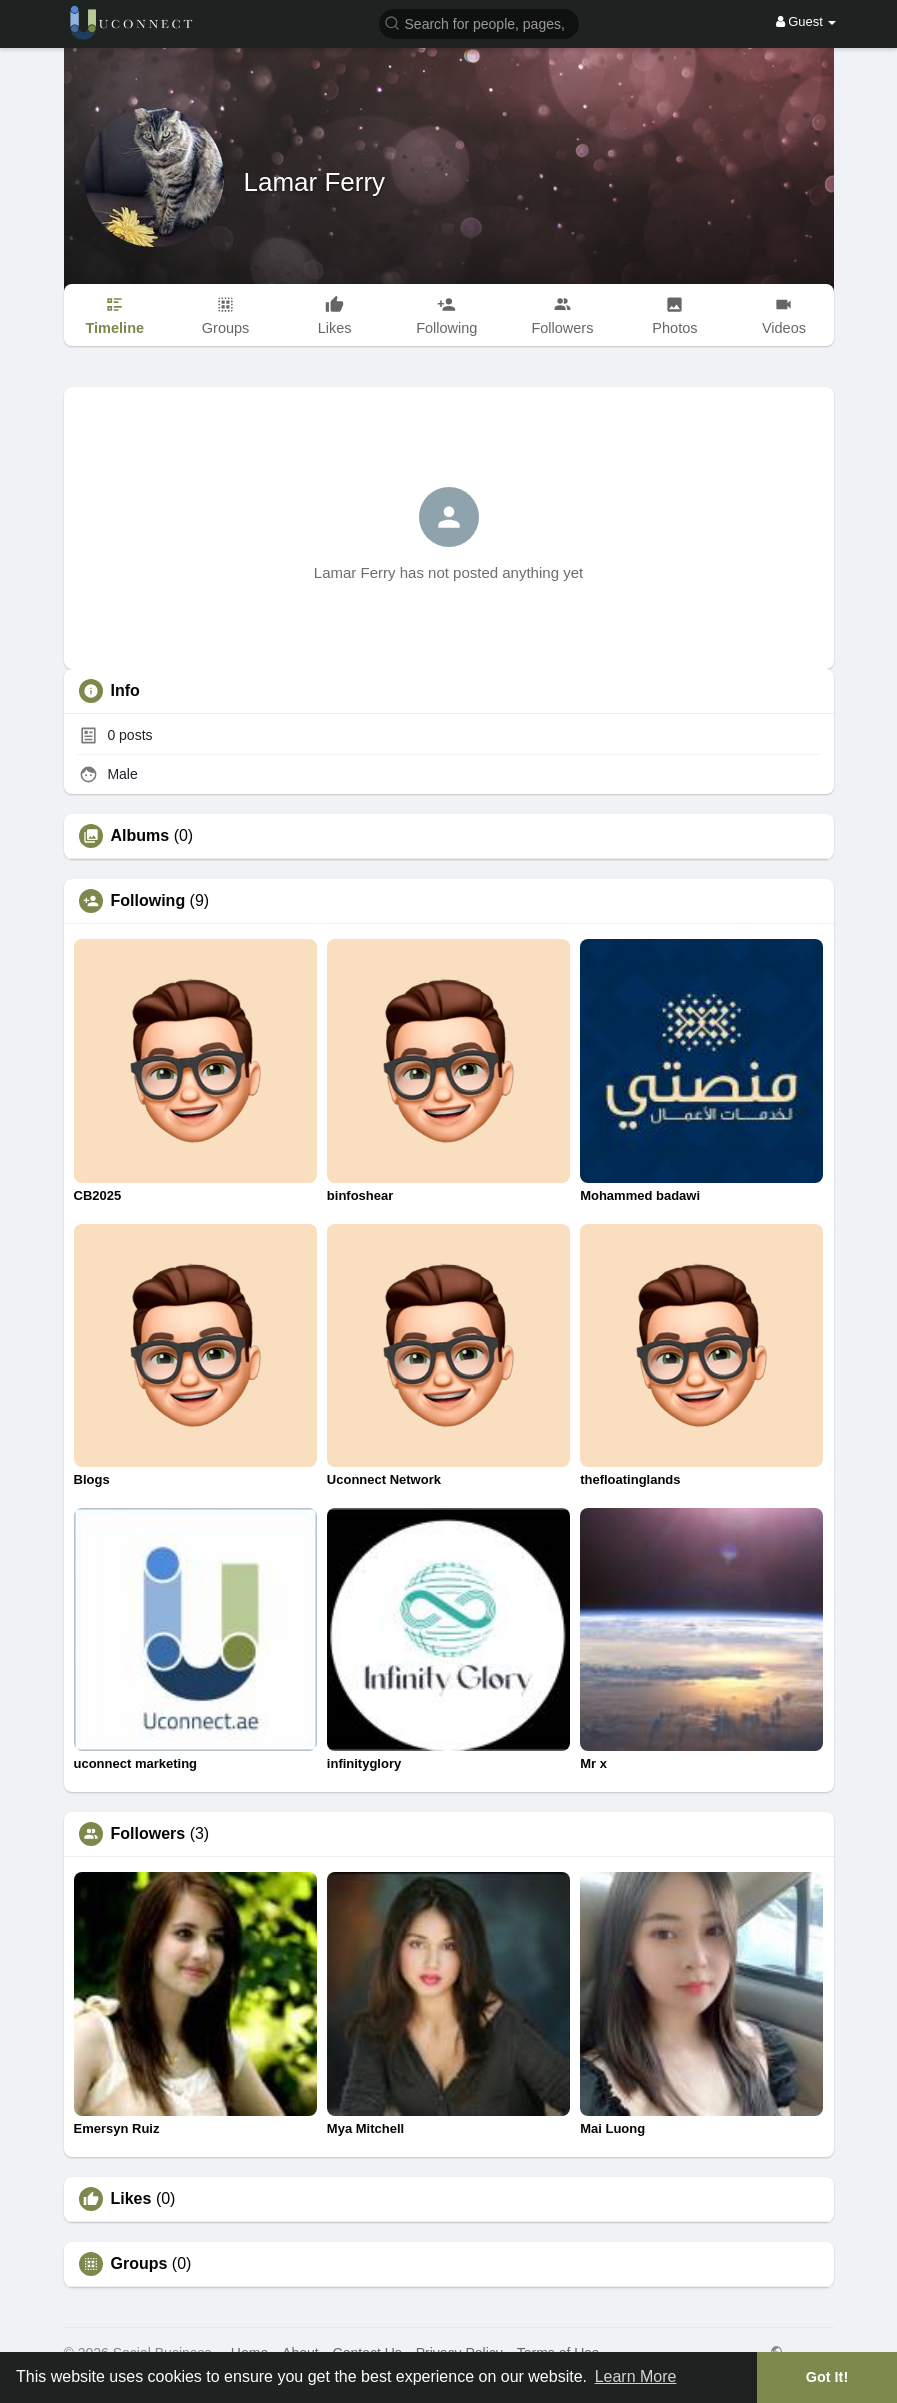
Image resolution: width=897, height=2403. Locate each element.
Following (148, 901)
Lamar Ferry (315, 182)
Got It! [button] (827, 2377)
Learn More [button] (636, 2376)
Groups (139, 2264)
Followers (148, 1834)
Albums (140, 836)
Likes (131, 2199)
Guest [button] (806, 21)
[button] (479, 22)
